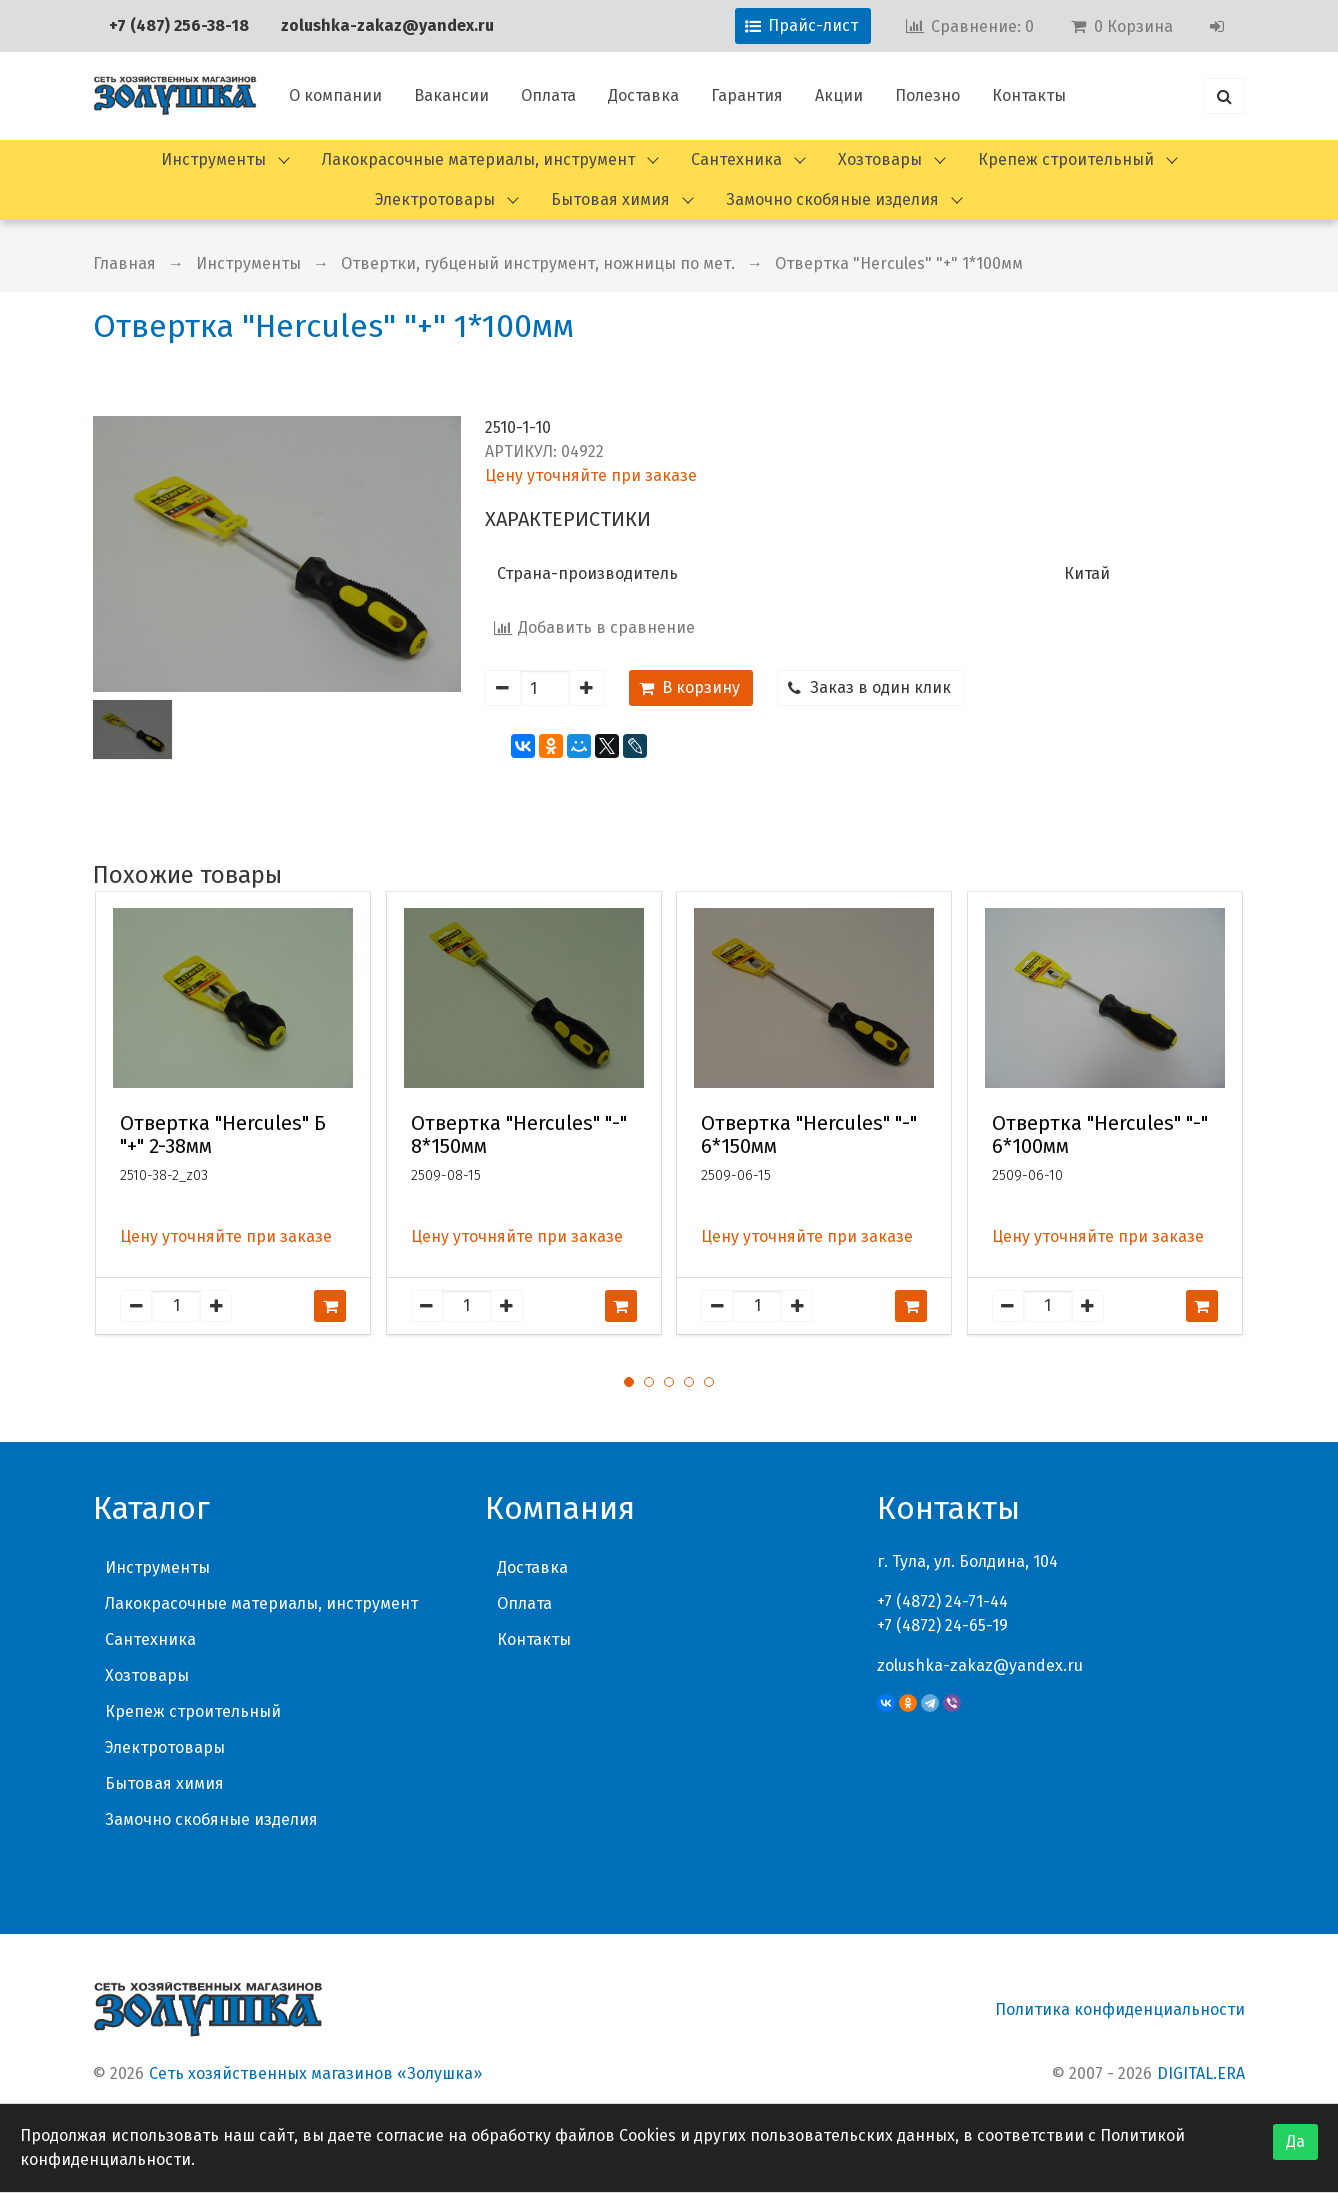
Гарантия (747, 95)
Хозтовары (880, 159)
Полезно (927, 95)
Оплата (548, 95)
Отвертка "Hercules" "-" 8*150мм (519, 1135)
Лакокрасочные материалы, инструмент (478, 159)
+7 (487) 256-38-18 (179, 25)
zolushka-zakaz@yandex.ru (387, 25)
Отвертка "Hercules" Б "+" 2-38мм (223, 1135)
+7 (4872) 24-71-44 (942, 1601)
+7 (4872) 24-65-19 (942, 1625)
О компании (335, 95)
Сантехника (736, 159)
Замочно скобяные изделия (832, 199)
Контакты (1029, 95)
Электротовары (435, 199)
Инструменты (213, 159)
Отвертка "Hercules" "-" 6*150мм (809, 1135)
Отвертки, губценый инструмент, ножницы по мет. (538, 263)
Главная (124, 263)
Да (1295, 2141)
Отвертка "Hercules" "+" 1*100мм (899, 263)
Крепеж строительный (1066, 159)
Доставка (643, 95)
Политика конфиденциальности (1120, 2009)
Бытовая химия (610, 199)
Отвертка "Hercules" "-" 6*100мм (1100, 1135)
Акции (839, 95)
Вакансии (451, 95)
